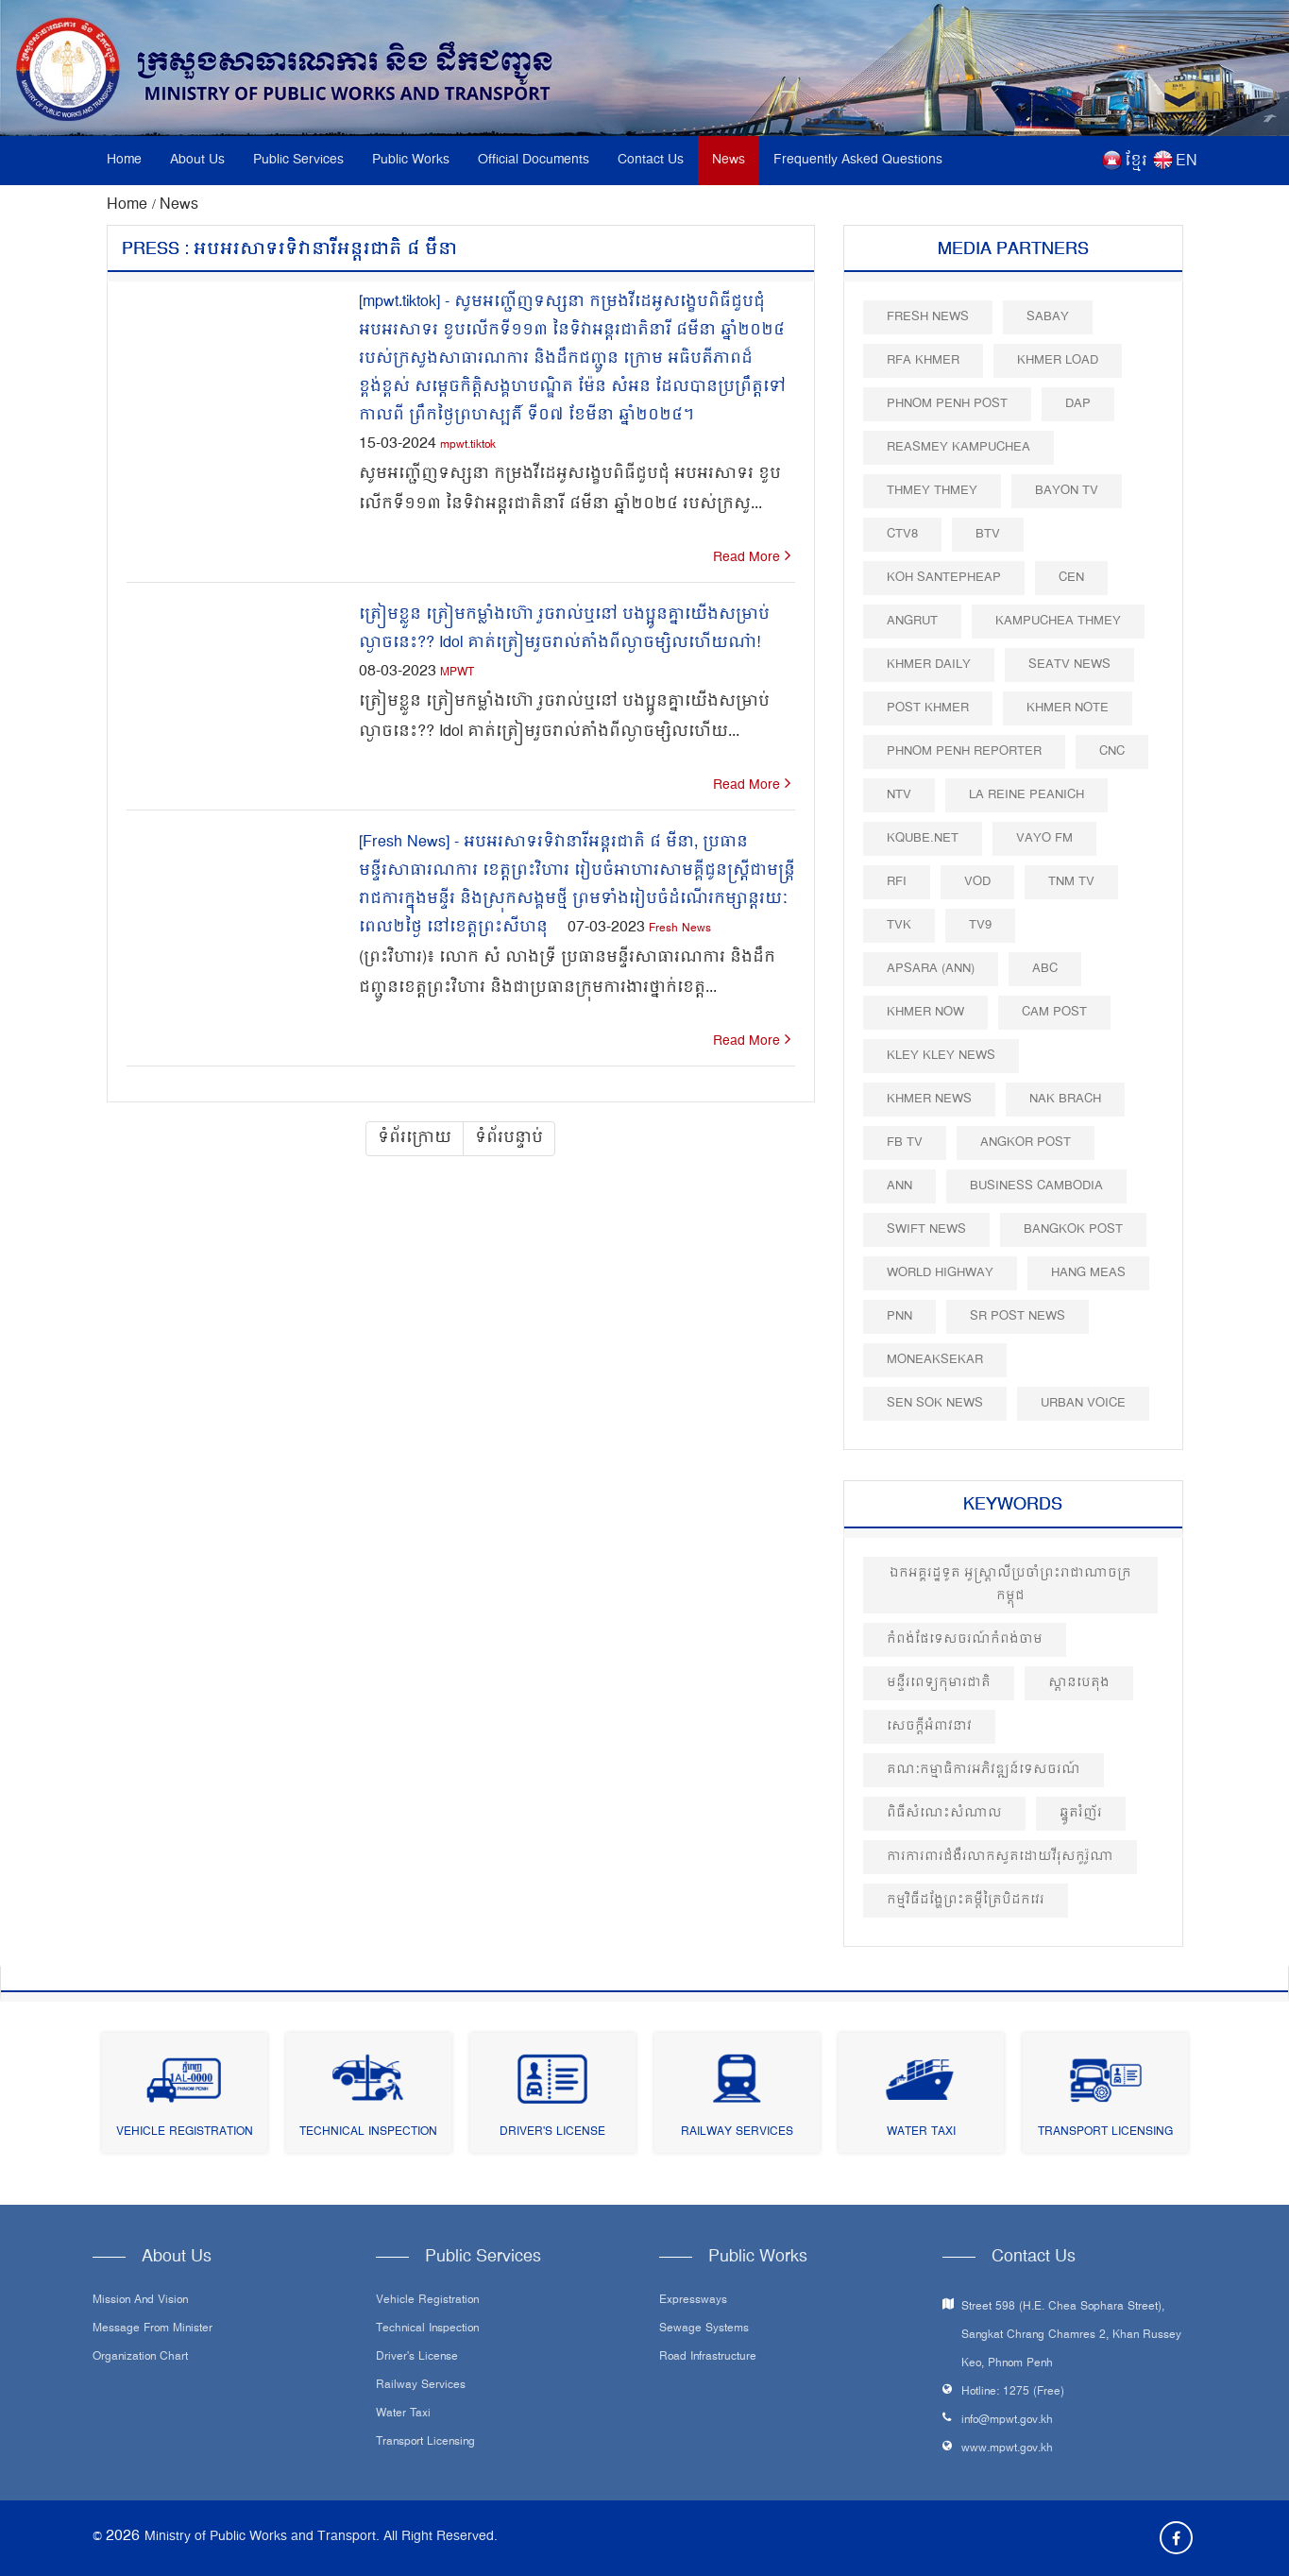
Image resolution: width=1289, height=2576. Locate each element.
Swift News (926, 1229)
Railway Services (737, 2132)
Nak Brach (1065, 1099)
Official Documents (533, 160)
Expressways (693, 2301)
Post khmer (928, 708)
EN (1186, 161)
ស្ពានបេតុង (1079, 1683)
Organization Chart (140, 2357)
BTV (987, 534)
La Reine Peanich (1026, 795)
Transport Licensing (1105, 2132)
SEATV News (1069, 664)
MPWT (457, 673)
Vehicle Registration (184, 2132)
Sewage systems (704, 2329)
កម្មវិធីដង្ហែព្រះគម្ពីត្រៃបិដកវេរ (965, 1900)
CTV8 (902, 534)
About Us (197, 160)
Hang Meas (1088, 1273)
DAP (1078, 404)
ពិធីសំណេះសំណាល (944, 1813)
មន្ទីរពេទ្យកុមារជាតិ (939, 1683)
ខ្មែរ (1136, 161)
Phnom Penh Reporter (964, 751)
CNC (1112, 751)
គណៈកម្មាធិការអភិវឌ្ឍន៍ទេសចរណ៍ (983, 1770)
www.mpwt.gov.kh (1007, 2449)
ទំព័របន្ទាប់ (509, 1138)
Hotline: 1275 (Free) (1012, 2392)
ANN (899, 1186)
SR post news (1017, 1316)
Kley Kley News (941, 1055)
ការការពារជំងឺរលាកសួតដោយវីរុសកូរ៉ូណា (1000, 1857)
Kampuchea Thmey (1058, 621)
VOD (977, 882)
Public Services (298, 160)
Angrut (912, 621)
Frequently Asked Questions (857, 160)
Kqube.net (922, 838)
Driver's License (552, 2132)
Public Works (410, 160)
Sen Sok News (935, 1403)
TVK (899, 925)
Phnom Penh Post (947, 404)
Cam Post (1054, 1012)
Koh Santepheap (944, 578)
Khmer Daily (929, 664)
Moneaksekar (935, 1360)
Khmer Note (1067, 708)
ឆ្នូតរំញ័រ (1081, 1813)
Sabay (1047, 317)
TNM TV (1071, 882)
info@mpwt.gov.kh (1007, 2421)
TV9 (980, 925)
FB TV (905, 1142)
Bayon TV (1066, 491)
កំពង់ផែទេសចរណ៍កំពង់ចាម (965, 1639)
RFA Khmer (923, 360)
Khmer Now (925, 1012)
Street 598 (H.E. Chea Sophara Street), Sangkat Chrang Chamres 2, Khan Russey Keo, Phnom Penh (1071, 2335)
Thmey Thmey (932, 491)
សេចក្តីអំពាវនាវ (929, 1726)
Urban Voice (1083, 1403)
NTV (899, 795)
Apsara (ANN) (931, 969)
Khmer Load (1057, 360)
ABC (1045, 969)
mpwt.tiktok (468, 445)
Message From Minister (152, 2329)
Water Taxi (921, 2132)
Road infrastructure (707, 2357)
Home (124, 160)
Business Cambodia (1036, 1186)
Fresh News (680, 929)
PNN (899, 1316)
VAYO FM (1044, 838)
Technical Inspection (368, 2132)
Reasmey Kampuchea (958, 447)
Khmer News (929, 1099)
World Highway (940, 1273)
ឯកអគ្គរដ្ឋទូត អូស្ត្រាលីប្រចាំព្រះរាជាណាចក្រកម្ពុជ (1010, 1584)
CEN (1071, 578)
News (728, 160)
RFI (897, 882)
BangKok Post (1073, 1229)
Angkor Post (1025, 1142)
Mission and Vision (140, 2301)
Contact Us (651, 160)
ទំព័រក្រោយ (414, 1138)
